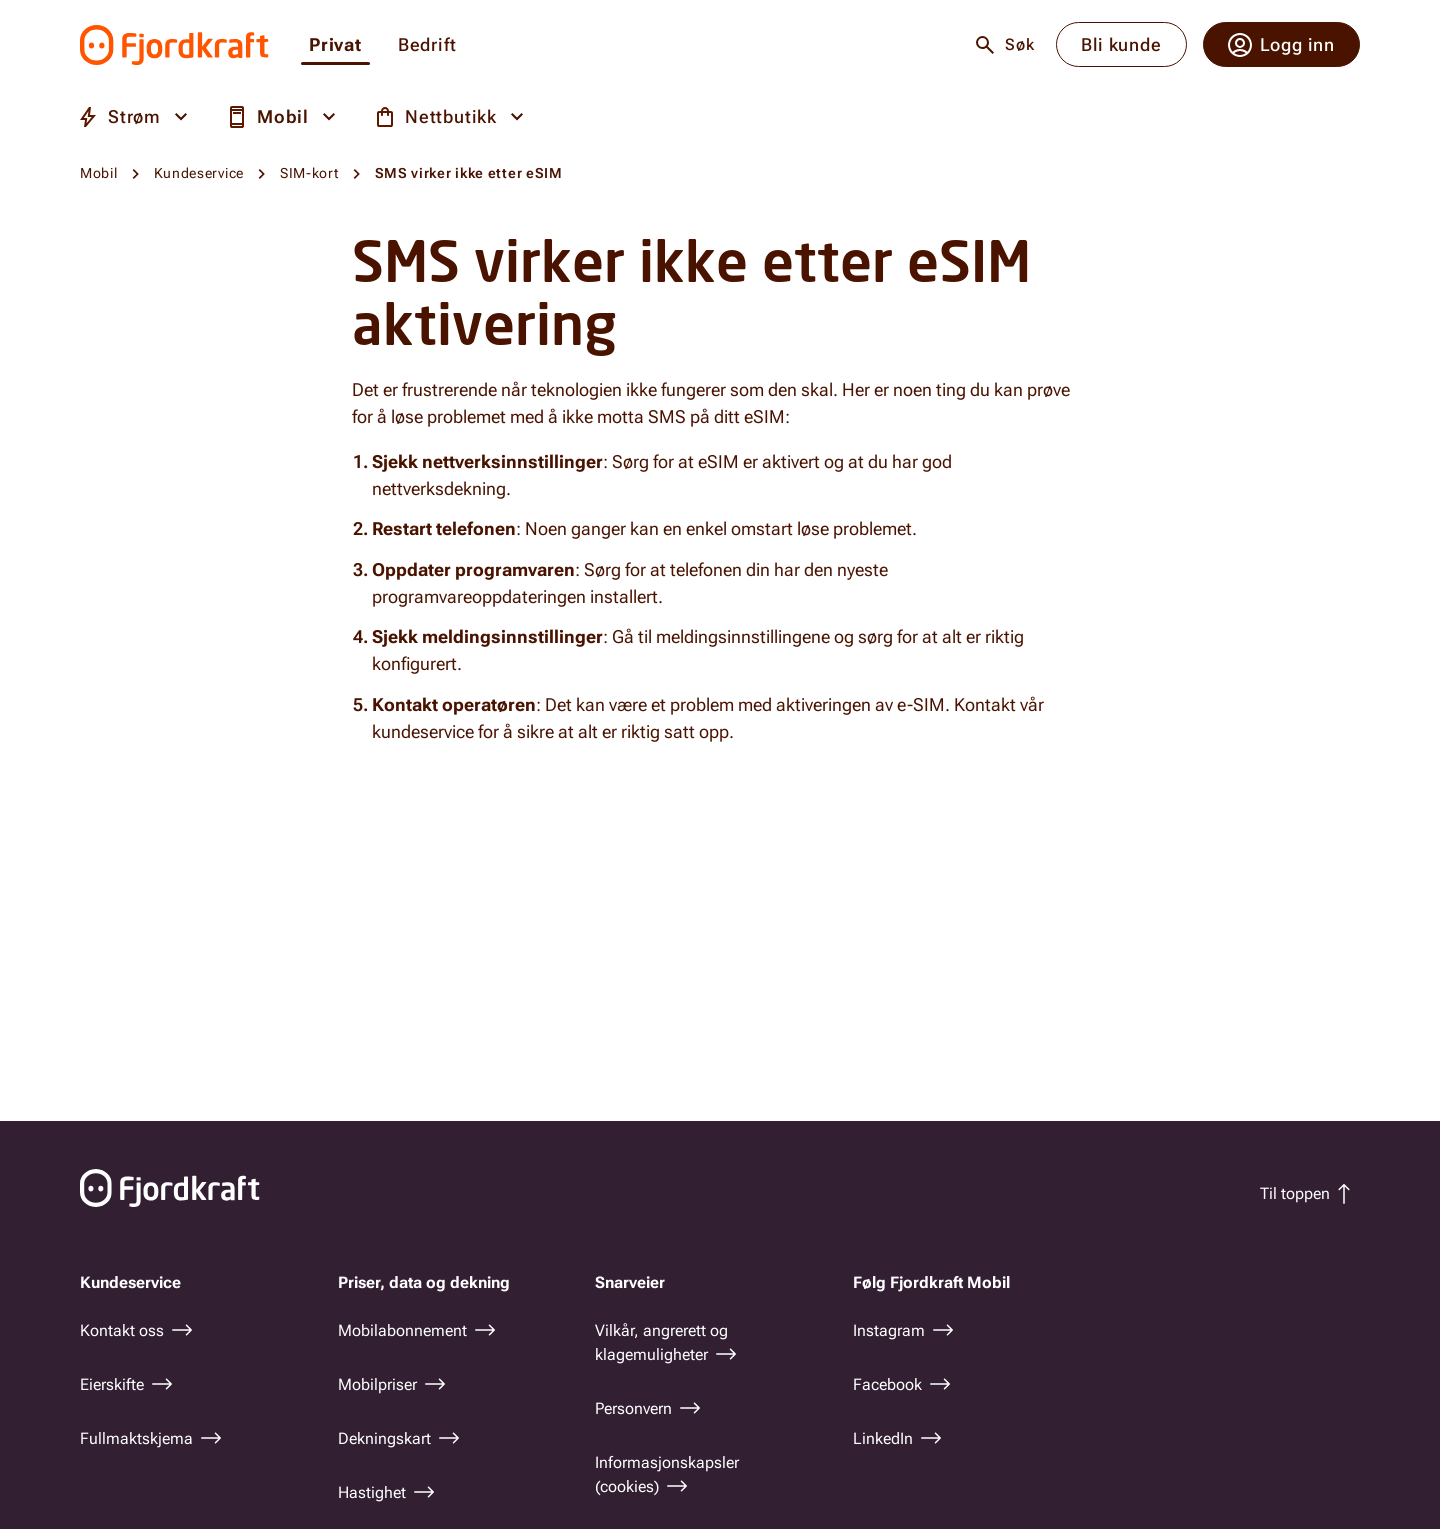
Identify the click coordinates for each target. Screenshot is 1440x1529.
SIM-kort (309, 173)
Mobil (99, 173)
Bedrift (427, 45)
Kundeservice (199, 173)
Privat (335, 45)
